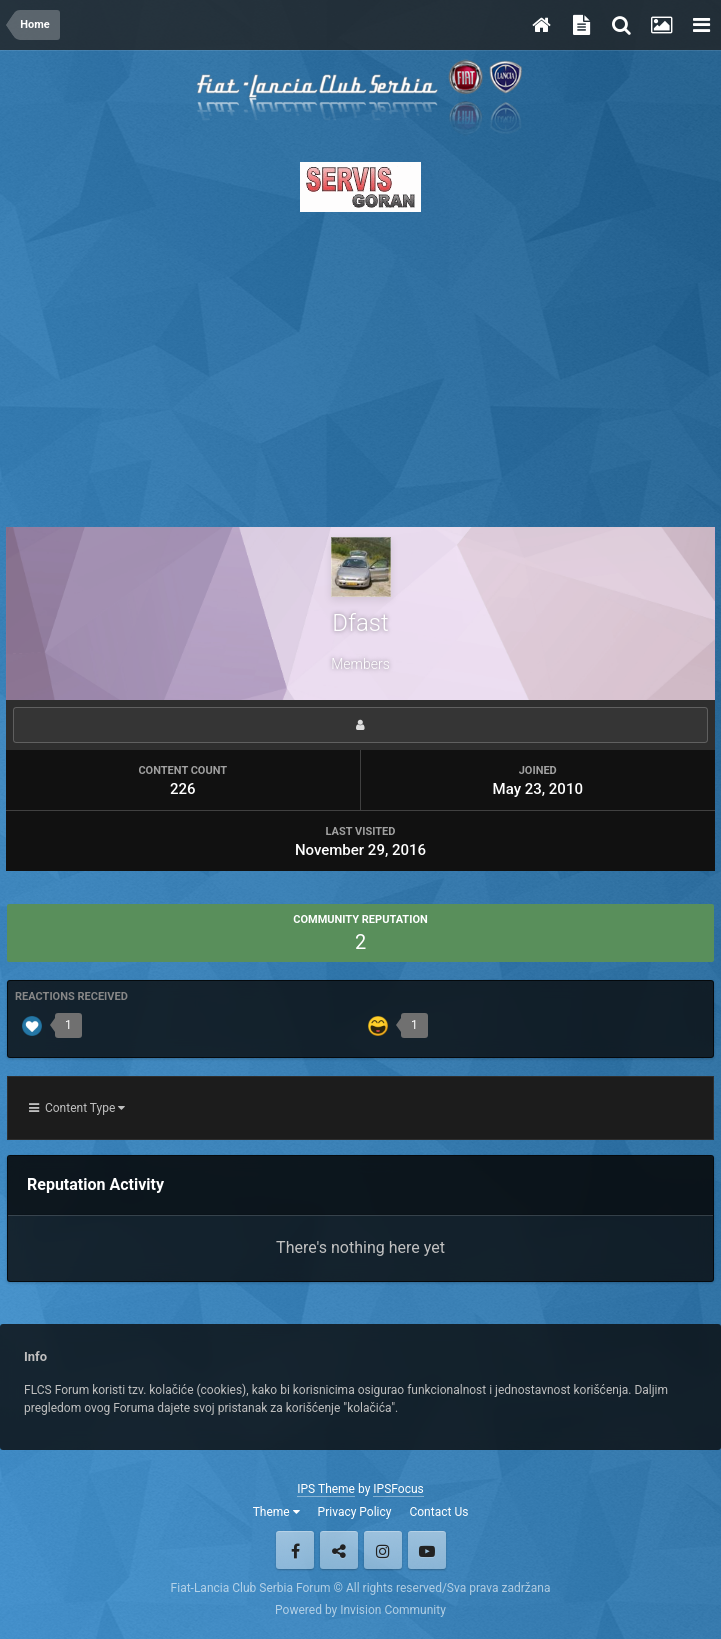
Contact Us (438, 1512)
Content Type (77, 1108)
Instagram (383, 1550)
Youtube (427, 1550)
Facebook (295, 1550)
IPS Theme (326, 1489)
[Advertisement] (360, 364)
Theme (276, 1512)
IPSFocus (398, 1489)
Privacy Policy (355, 1512)
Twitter (339, 1550)
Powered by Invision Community (360, 1610)
